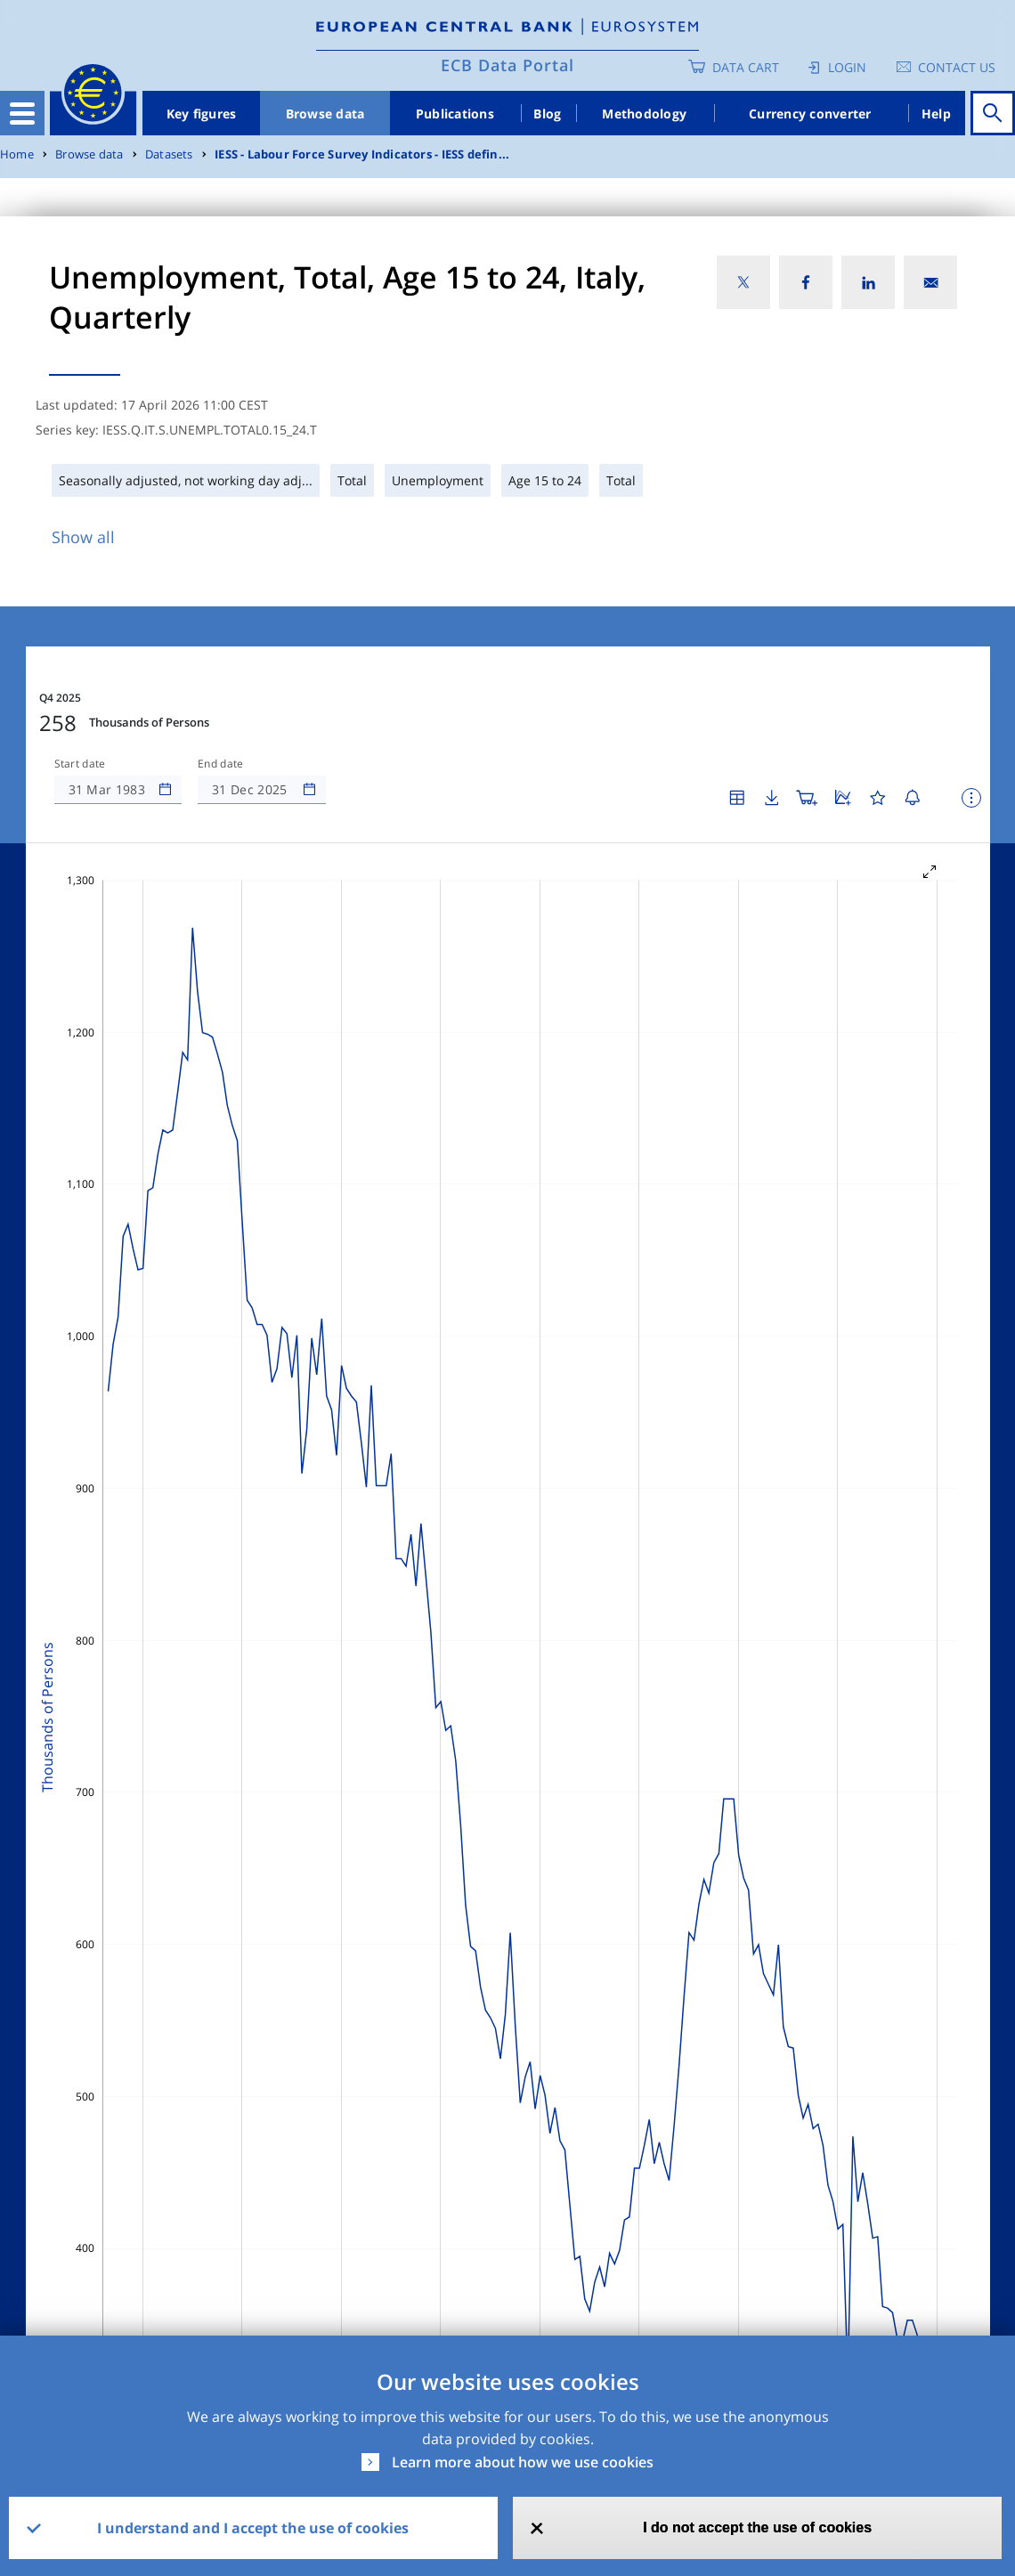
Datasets (169, 154)
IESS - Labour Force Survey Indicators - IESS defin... (362, 154)
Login (847, 67)
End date (221, 764)
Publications (455, 113)
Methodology (644, 113)
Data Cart (745, 67)
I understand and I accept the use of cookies (253, 2528)
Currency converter (810, 113)
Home (17, 154)
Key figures (201, 113)
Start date (80, 764)
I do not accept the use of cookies (757, 2527)
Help (936, 113)
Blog (547, 113)
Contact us (956, 67)
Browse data (325, 113)
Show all (83, 537)
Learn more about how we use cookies (523, 2462)
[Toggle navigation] (22, 113)
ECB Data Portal (507, 65)
